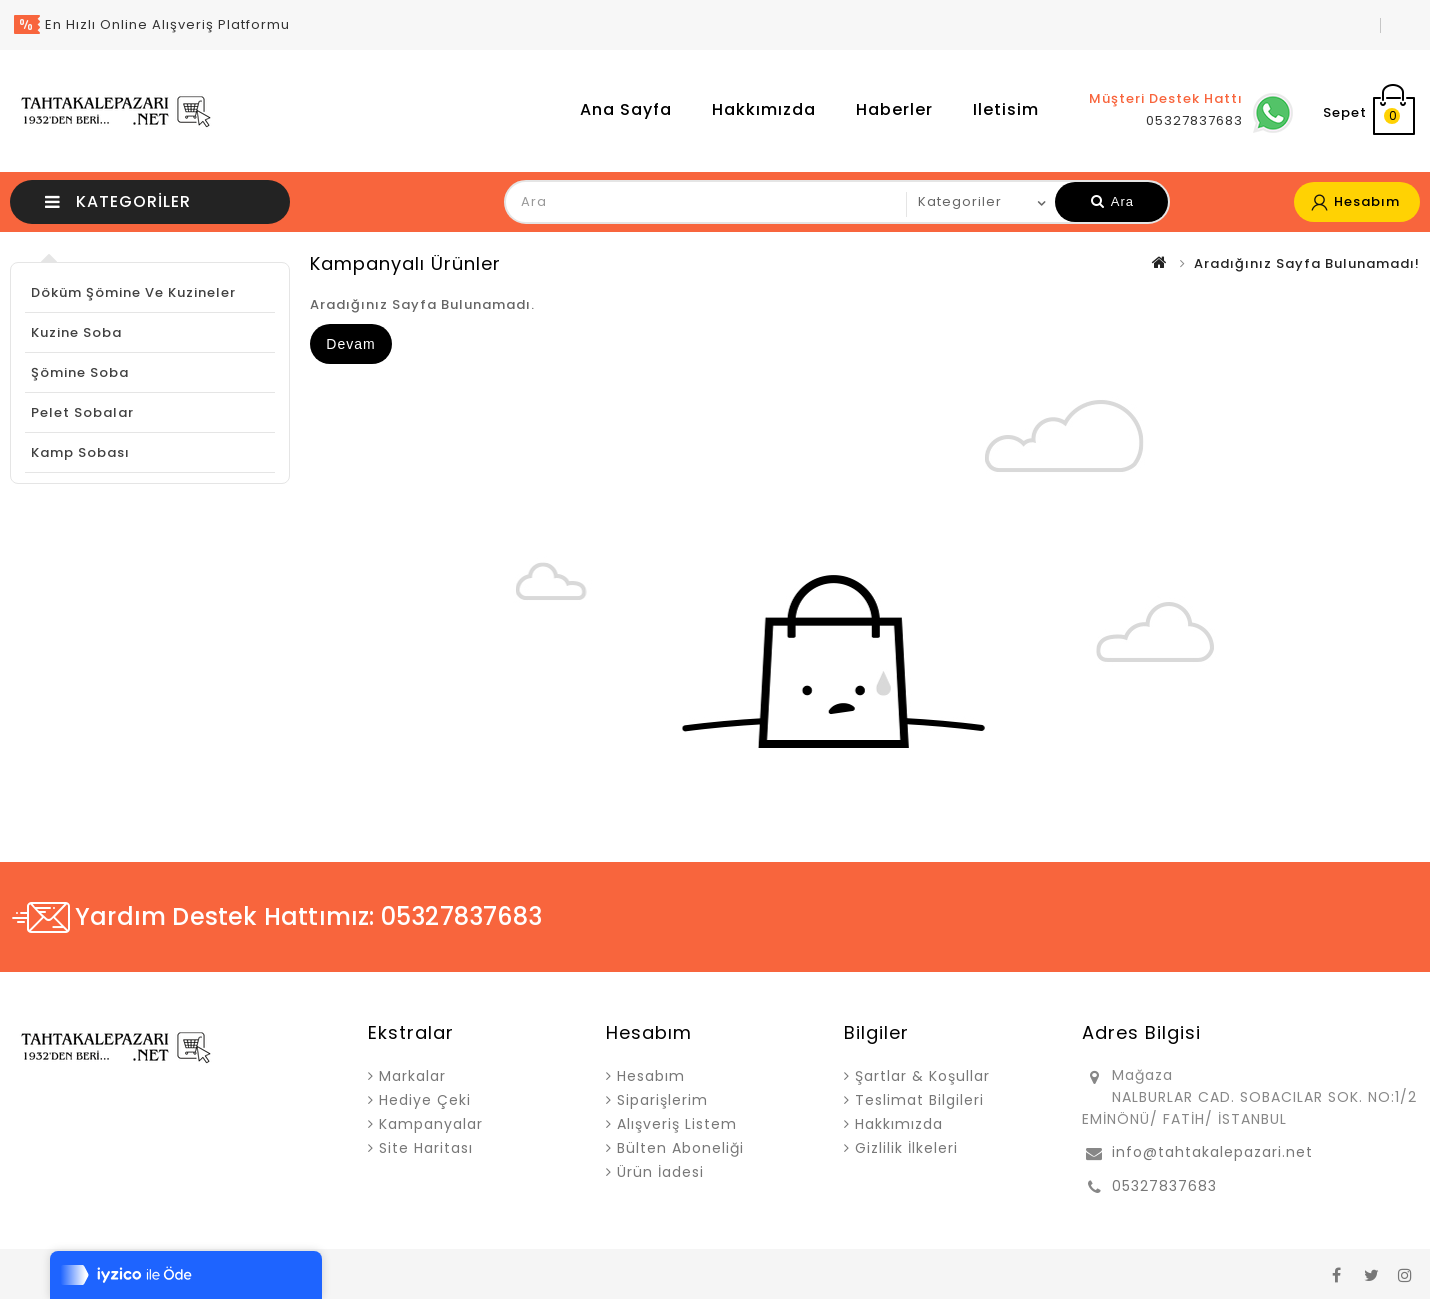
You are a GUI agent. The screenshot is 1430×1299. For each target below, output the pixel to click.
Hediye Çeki (425, 1100)
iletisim (1006, 109)
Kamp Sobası (80, 452)
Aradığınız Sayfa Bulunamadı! (1307, 263)
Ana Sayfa (626, 109)
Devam (350, 344)
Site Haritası (426, 1148)
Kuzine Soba (76, 332)
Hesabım (651, 1076)
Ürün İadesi (660, 1172)
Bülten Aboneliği (680, 1148)
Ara (1112, 201)
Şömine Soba (80, 372)
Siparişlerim (662, 1100)
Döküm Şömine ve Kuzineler (133, 292)
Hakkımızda (764, 109)
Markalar (412, 1076)
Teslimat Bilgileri (919, 1100)
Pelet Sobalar (82, 412)
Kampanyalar (431, 1124)
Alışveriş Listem (677, 1124)
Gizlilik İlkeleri (906, 1148)
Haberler (894, 109)
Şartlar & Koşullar (922, 1076)
